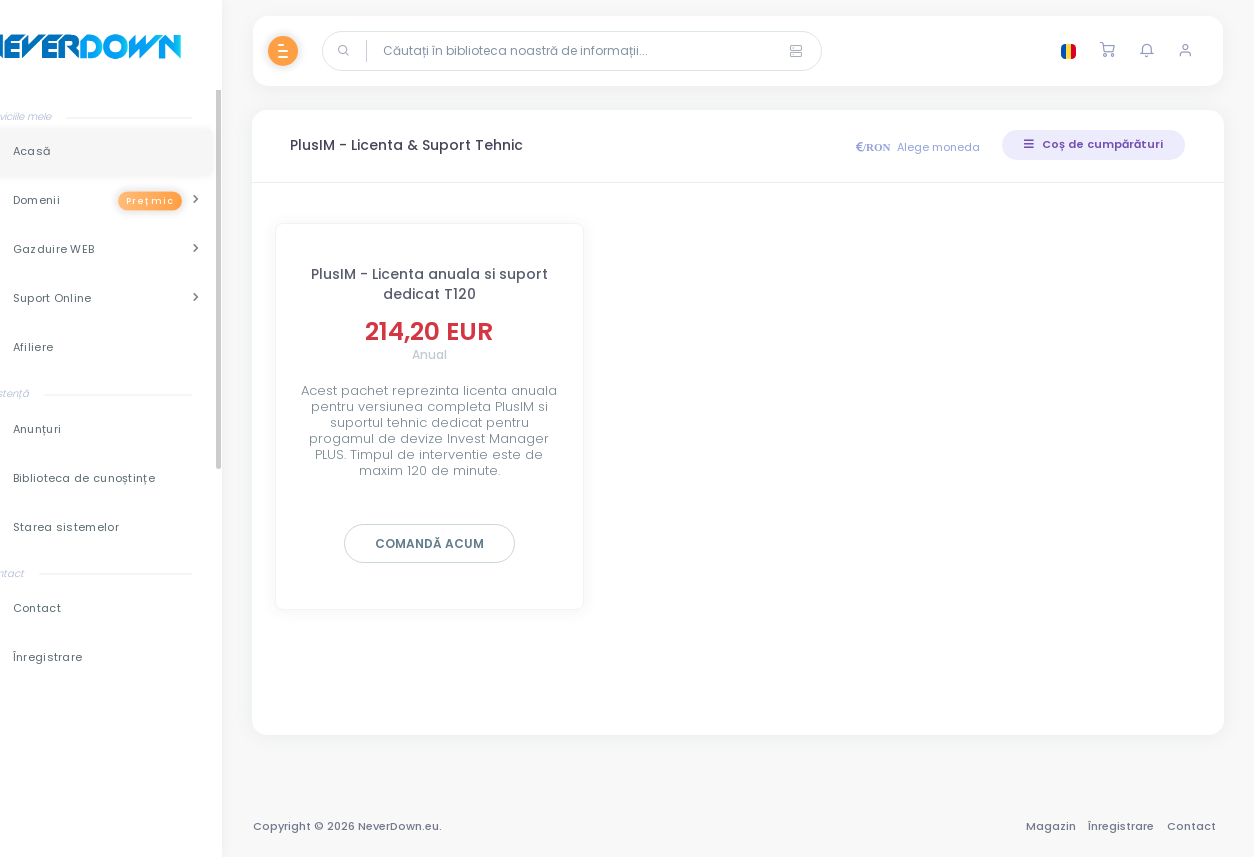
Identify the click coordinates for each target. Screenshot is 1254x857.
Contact (1189, 826)
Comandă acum (465, 543)
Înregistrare (1120, 826)
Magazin (1049, 826)
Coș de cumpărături (1092, 144)
